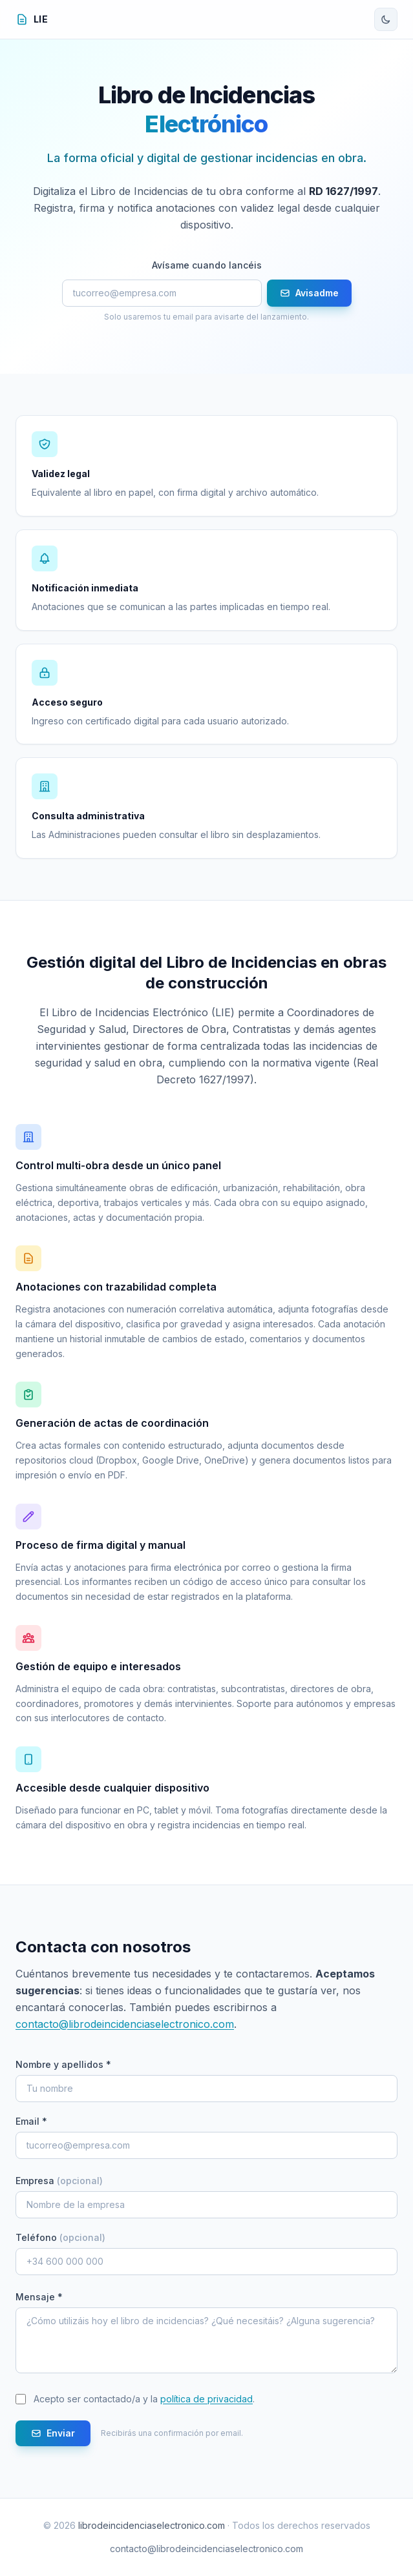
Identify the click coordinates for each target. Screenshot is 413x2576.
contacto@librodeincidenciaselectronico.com (125, 2024)
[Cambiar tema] (385, 19)
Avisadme (309, 292)
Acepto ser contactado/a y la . (144, 2398)
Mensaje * (39, 2296)
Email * (31, 2121)
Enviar (53, 2433)
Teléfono (60, 2237)
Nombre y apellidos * (63, 2064)
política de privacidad (206, 2398)
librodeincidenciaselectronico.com (151, 2525)
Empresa (59, 2180)
